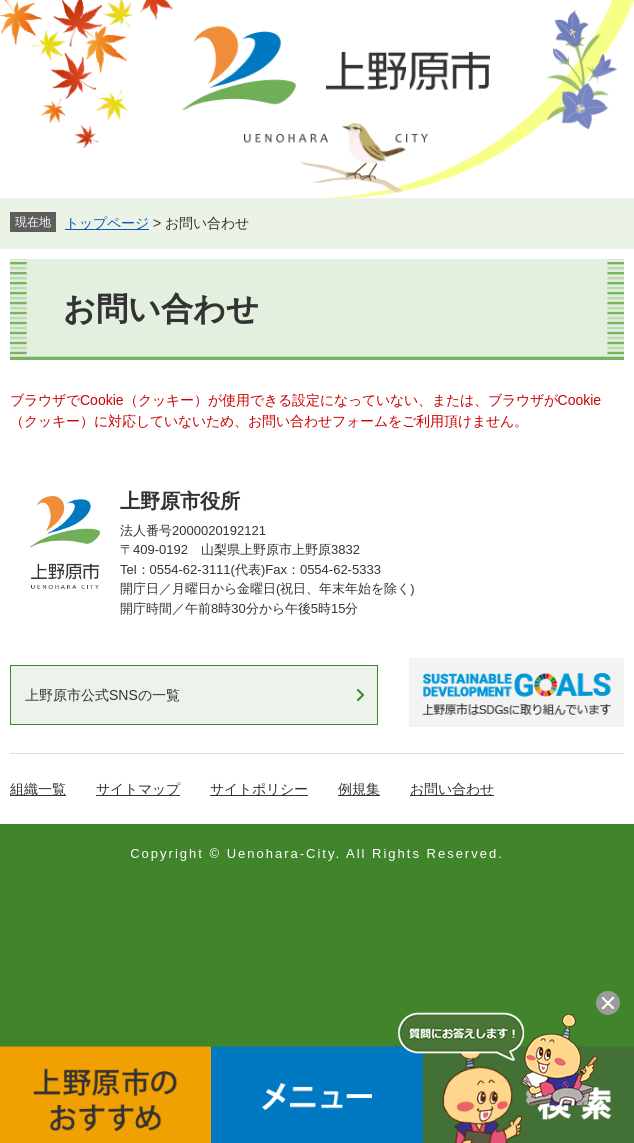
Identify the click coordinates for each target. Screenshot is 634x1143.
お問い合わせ (452, 789)
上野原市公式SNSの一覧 (102, 695)
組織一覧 (38, 789)
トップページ (107, 223)
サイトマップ (138, 789)
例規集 (359, 789)
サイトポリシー (259, 789)
